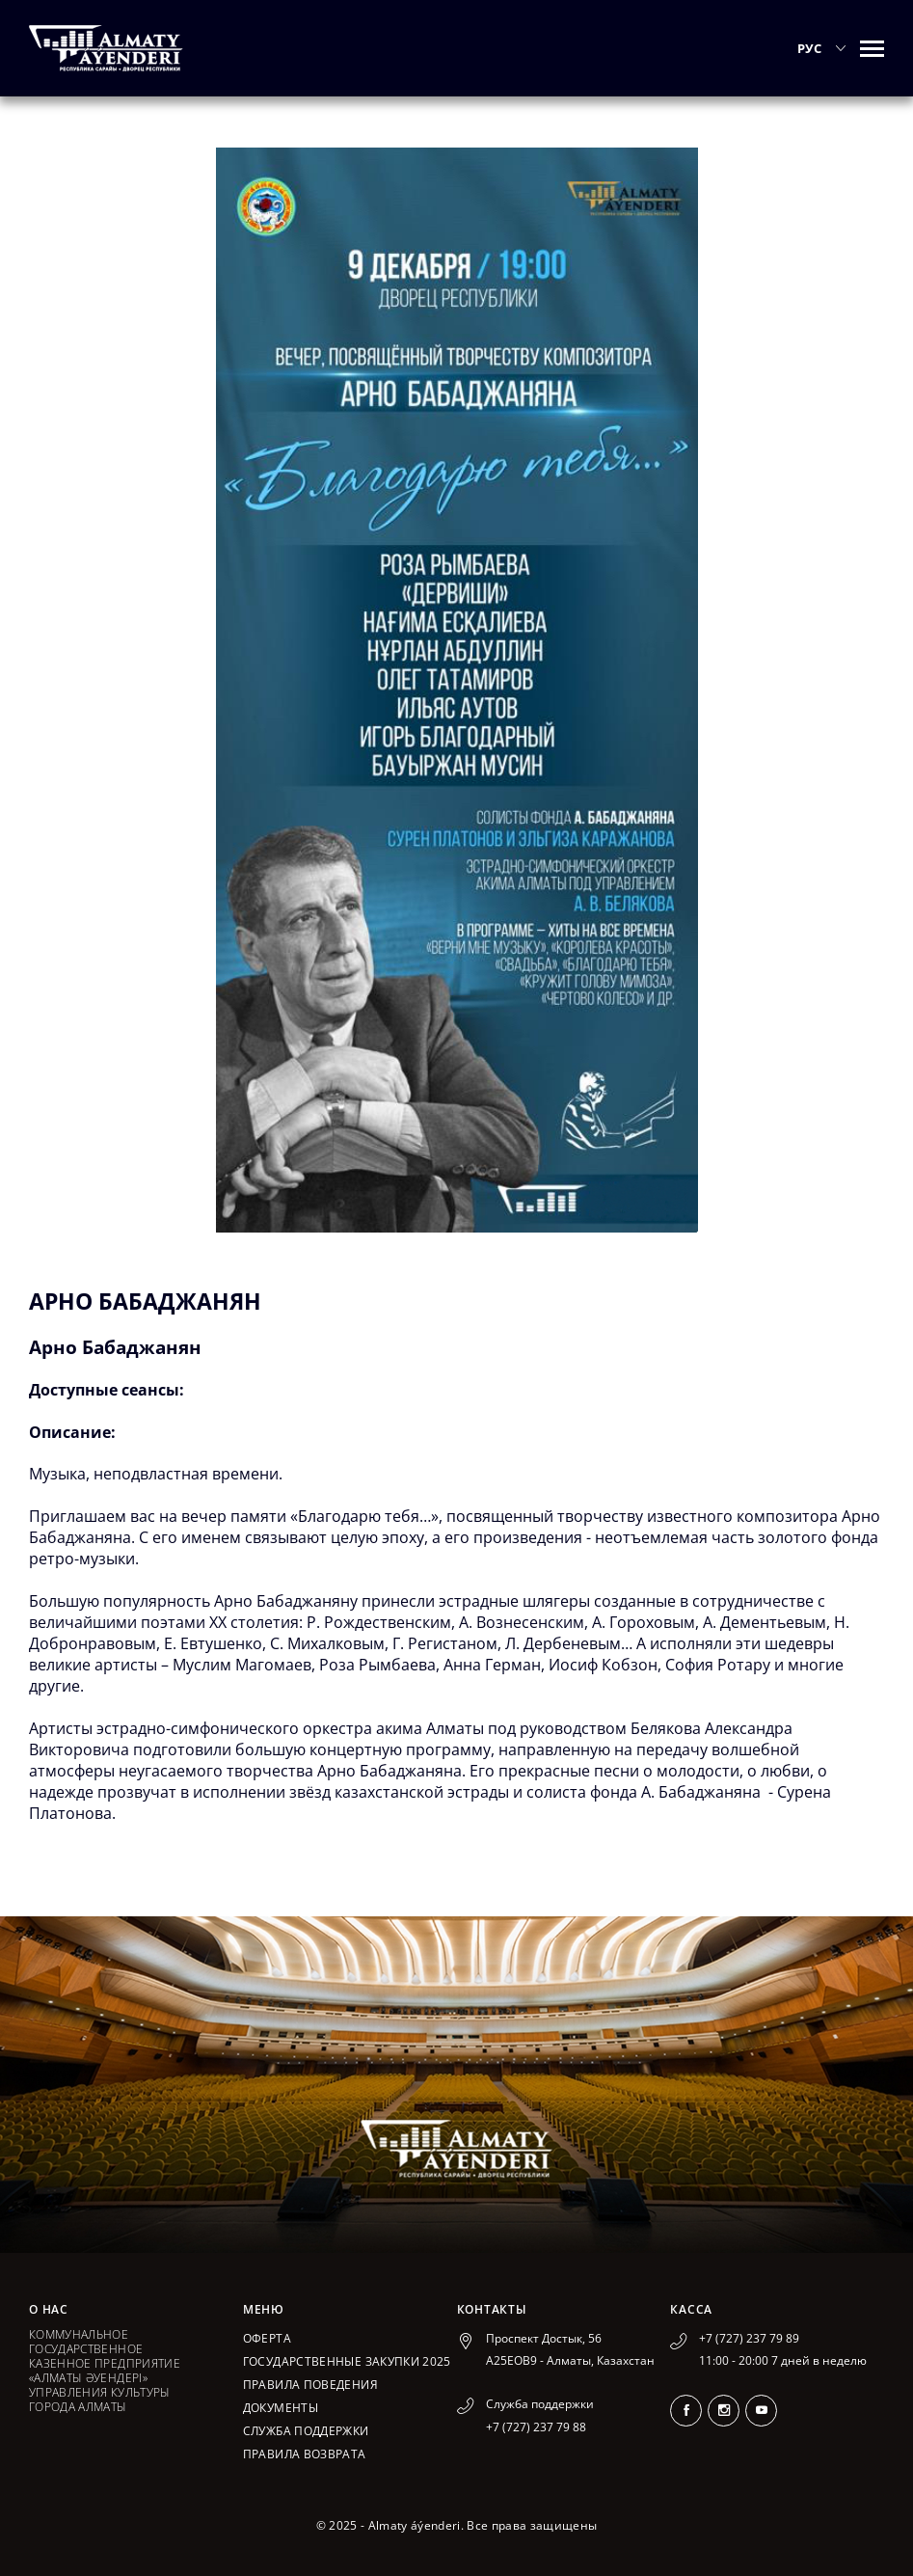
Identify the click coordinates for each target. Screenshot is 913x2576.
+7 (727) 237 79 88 (536, 2427)
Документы (280, 2408)
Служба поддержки (306, 2431)
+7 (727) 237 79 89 (749, 2338)
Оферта (267, 2338)
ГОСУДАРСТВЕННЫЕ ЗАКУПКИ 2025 (347, 2361)
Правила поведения (310, 2384)
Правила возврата (304, 2454)
